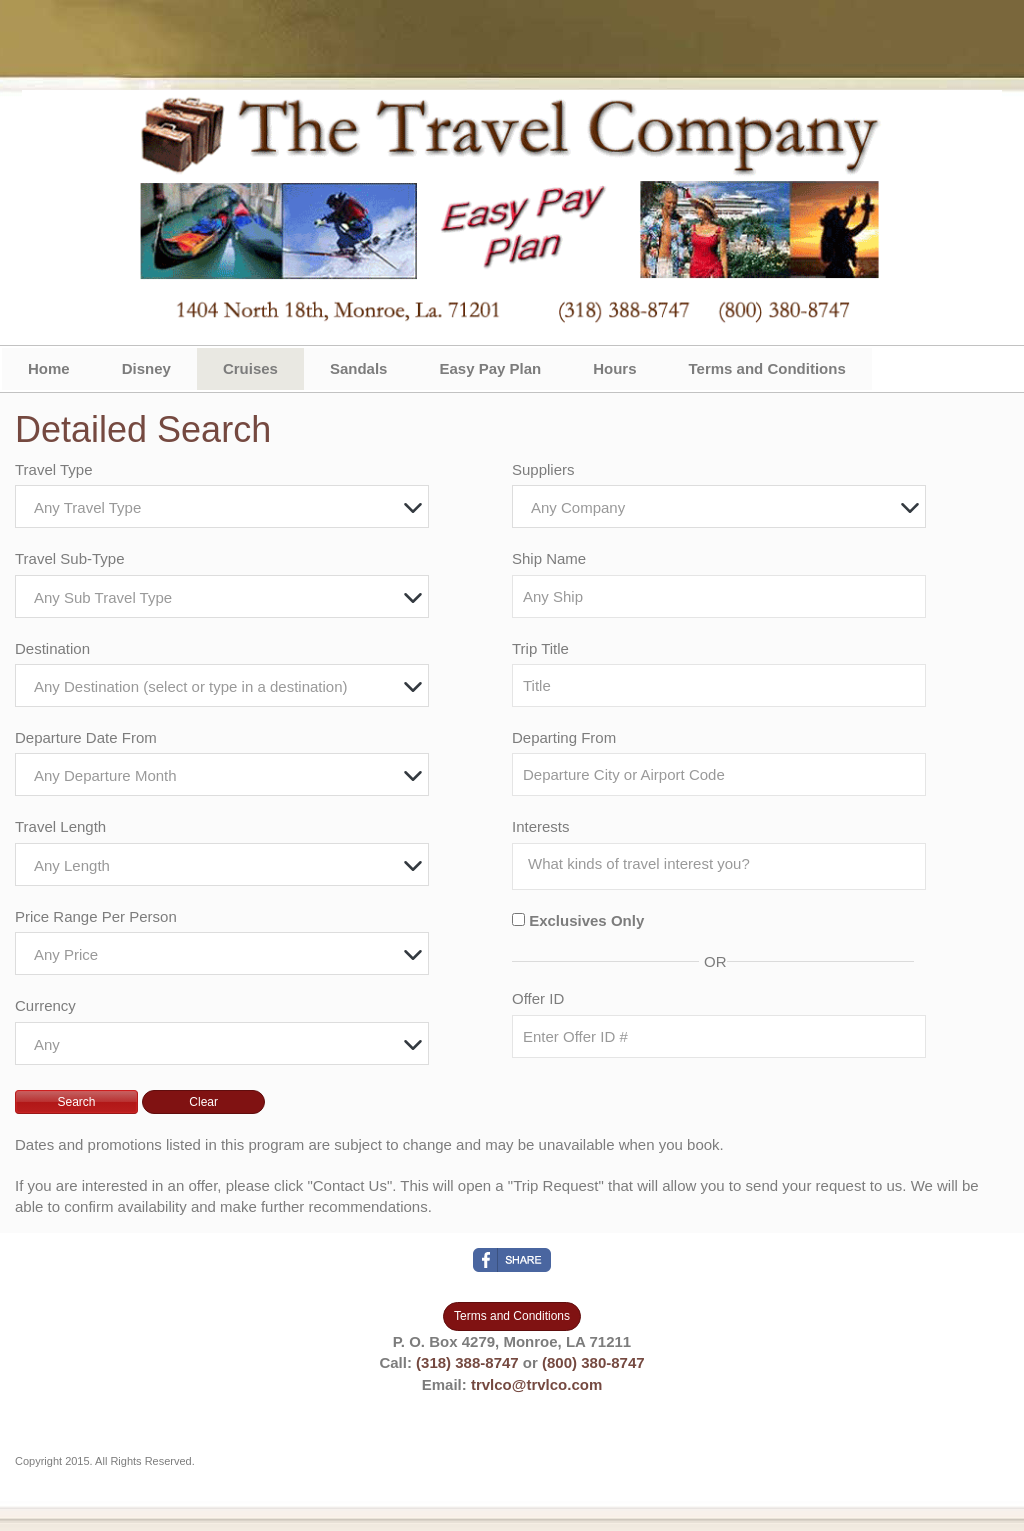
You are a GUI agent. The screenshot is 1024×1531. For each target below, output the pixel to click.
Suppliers (543, 469)
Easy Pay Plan (490, 368)
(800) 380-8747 (593, 1362)
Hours (614, 368)
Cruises (250, 368)
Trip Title (540, 648)
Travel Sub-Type (70, 558)
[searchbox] (724, 864)
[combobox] (222, 506)
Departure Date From (86, 737)
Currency (45, 1005)
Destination (52, 648)
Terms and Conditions (767, 368)
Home (49, 368)
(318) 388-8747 (467, 1362)
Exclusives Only (586, 920)
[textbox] (227, 507)
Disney (146, 368)
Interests (541, 826)
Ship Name (549, 558)
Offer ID (538, 998)
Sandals (359, 368)
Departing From (564, 737)
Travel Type (54, 469)
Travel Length (60, 826)
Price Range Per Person (96, 916)
